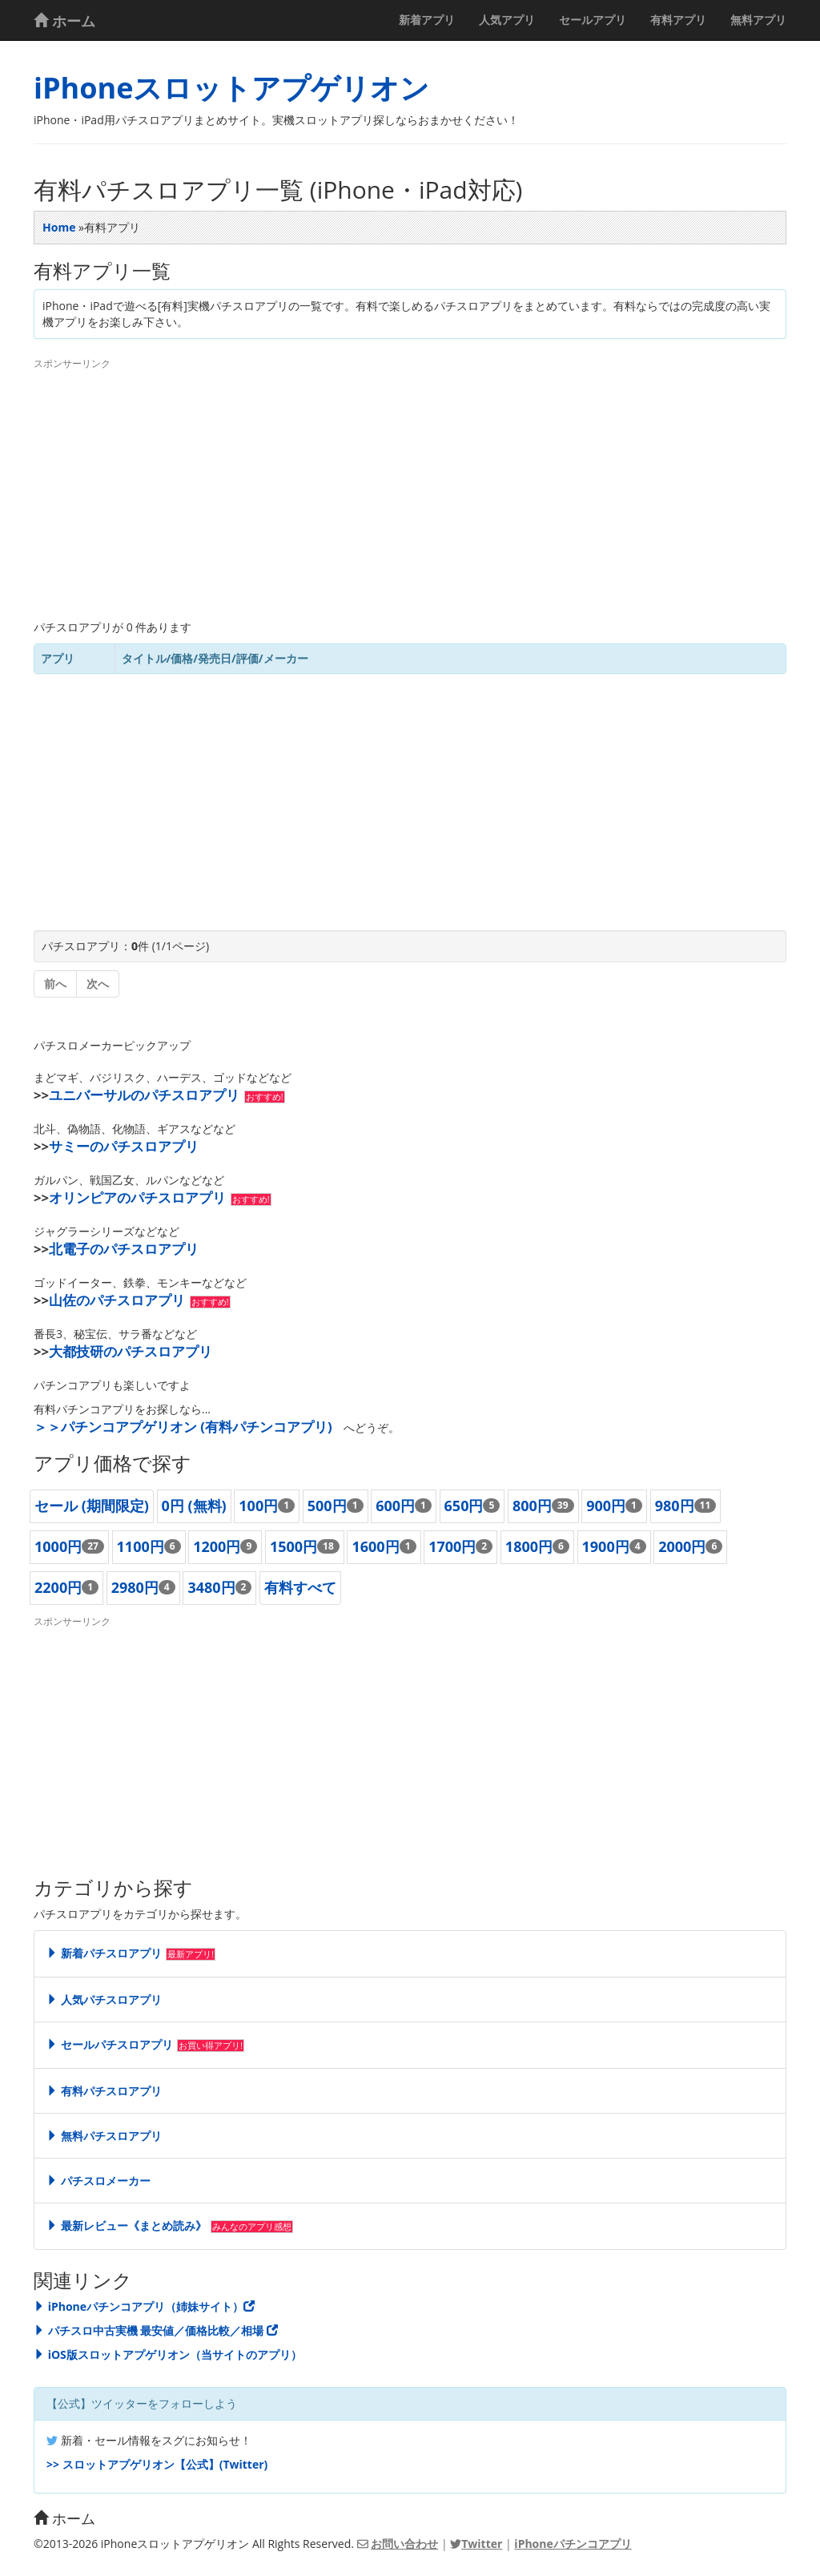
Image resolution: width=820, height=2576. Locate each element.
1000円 (58, 1546)
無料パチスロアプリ (104, 2135)
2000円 (681, 1546)
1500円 (293, 1546)
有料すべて (300, 1587)
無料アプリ (758, 19)
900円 (605, 1505)
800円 (532, 1505)
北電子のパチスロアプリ (124, 1249)
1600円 (375, 1546)
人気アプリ (507, 19)
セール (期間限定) (91, 1505)
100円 (258, 1505)
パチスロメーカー (98, 2180)
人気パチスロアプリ (104, 1999)
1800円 (529, 1546)
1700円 (452, 1546)
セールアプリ (592, 19)
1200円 (216, 1546)
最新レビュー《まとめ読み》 (126, 2225)
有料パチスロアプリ (104, 2090)
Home (58, 227)
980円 (674, 1505)
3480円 (211, 1587)
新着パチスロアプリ (104, 1953)
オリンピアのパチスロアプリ (137, 1197)
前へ (55, 983)
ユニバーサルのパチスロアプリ (144, 1095)
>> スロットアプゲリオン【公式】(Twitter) (156, 2464)
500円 (327, 1505)
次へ (97, 983)
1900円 (605, 1546)
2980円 (135, 1587)
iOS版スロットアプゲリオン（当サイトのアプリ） (168, 2354)
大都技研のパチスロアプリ (130, 1351)
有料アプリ (678, 19)
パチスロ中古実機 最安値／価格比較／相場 (156, 2330)
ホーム (64, 20)
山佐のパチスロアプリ (117, 1300)
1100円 (140, 1546)
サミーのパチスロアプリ (124, 1146)
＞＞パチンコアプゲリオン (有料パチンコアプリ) (183, 1426)
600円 (395, 1505)
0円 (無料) (194, 1505)
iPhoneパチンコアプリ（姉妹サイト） (144, 2306)
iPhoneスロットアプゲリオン (231, 87)
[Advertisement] (410, 491)
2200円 (58, 1587)
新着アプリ (427, 19)
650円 (464, 1505)
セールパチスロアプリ (109, 2044)
